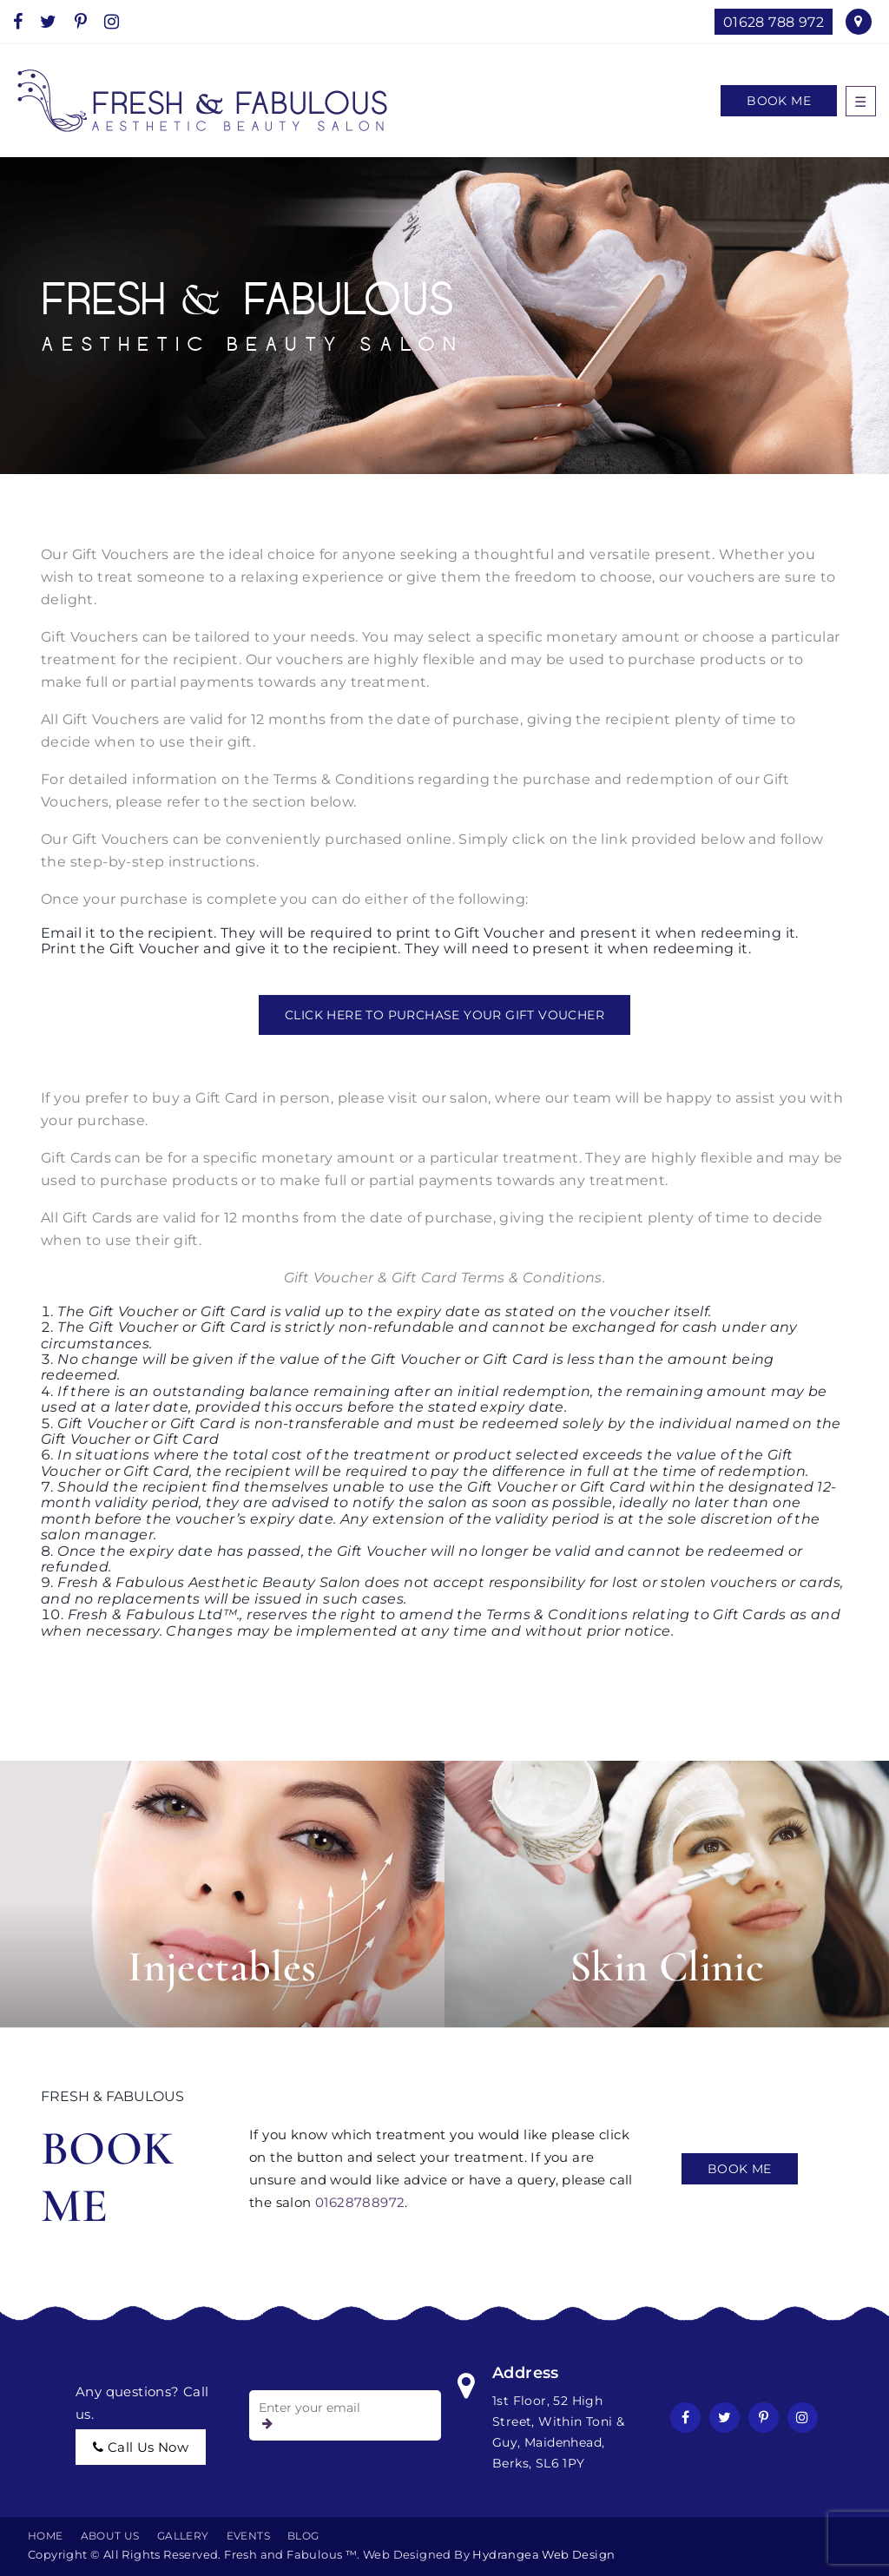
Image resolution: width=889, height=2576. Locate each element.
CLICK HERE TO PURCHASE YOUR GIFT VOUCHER (444, 1015)
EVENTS (248, 2535)
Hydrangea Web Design (543, 2554)
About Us (110, 2535)
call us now (140, 2447)
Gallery (183, 2535)
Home (45, 2535)
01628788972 (360, 2202)
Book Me (779, 101)
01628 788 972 (773, 22)
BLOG (303, 2535)
